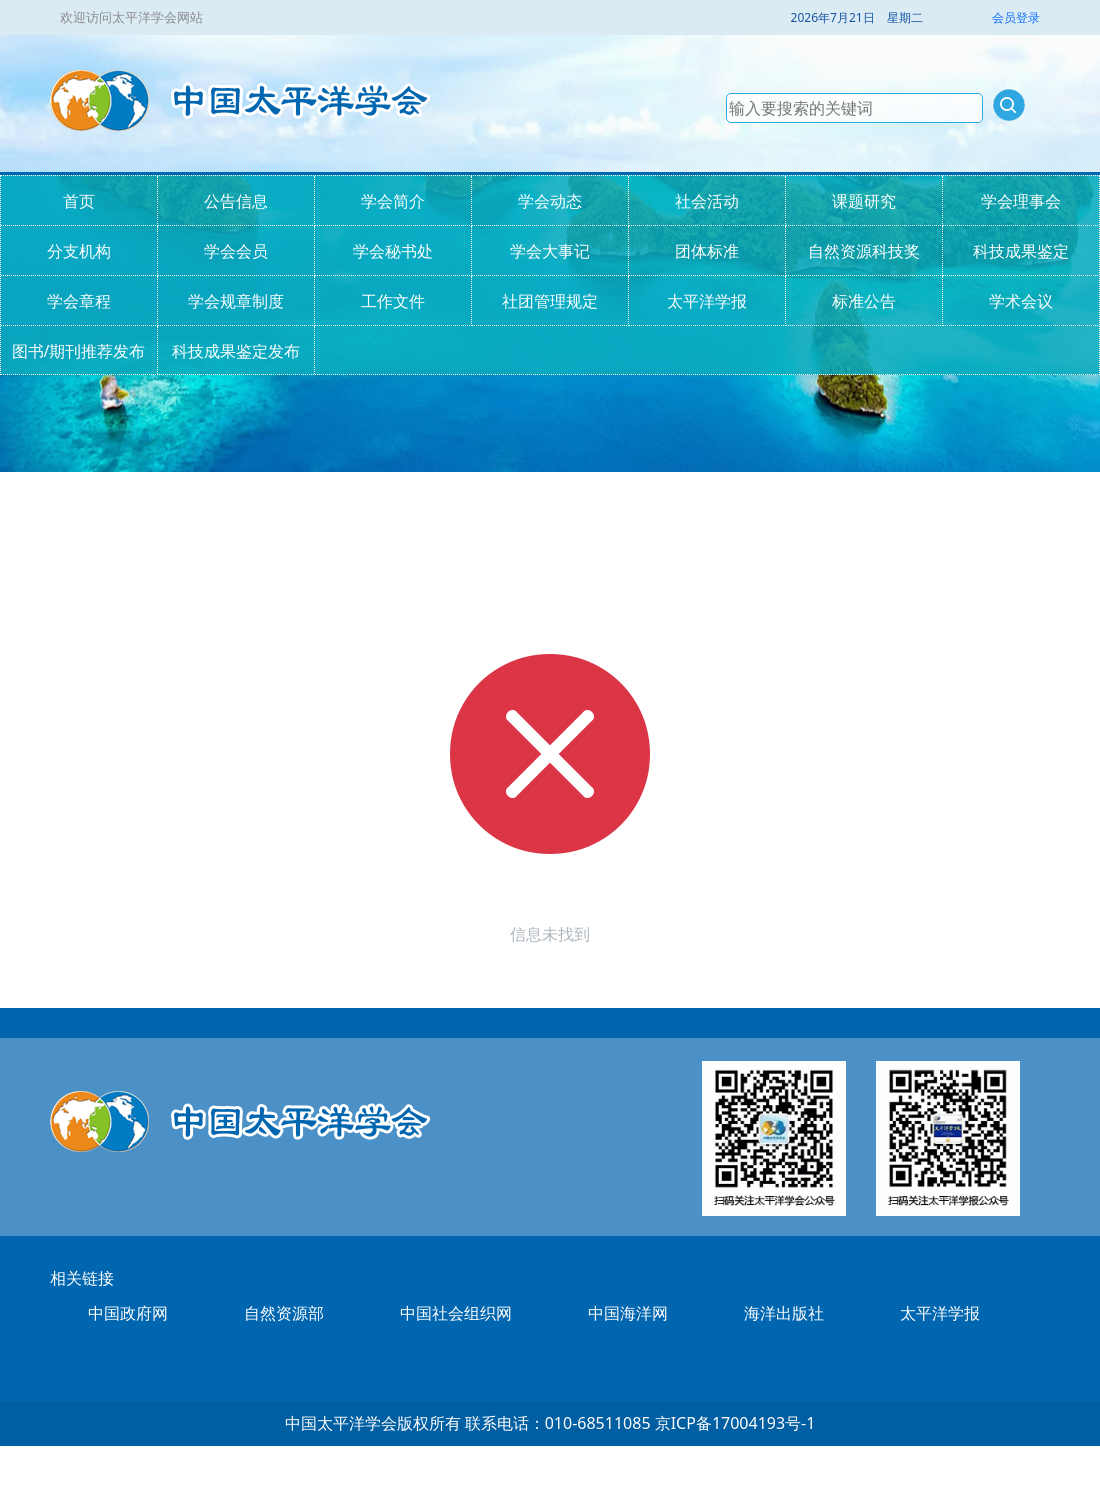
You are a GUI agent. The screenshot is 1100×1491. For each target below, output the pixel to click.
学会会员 (236, 251)
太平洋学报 (707, 301)
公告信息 (236, 201)
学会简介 (393, 201)
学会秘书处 (393, 251)
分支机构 (79, 251)
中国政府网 (128, 1313)
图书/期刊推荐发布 (79, 351)
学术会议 (1021, 301)
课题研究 (864, 201)
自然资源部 (284, 1313)
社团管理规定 (550, 301)
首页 (79, 201)
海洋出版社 (784, 1313)
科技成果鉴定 (1021, 251)
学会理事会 (1021, 201)
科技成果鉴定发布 (236, 351)
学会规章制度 (236, 301)
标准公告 (864, 301)
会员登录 (1016, 17)
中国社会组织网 (456, 1313)
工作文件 (393, 301)
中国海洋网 (628, 1313)
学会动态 (550, 201)
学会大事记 (550, 251)
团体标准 (707, 251)
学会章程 (79, 301)
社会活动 (707, 201)
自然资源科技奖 (864, 251)
